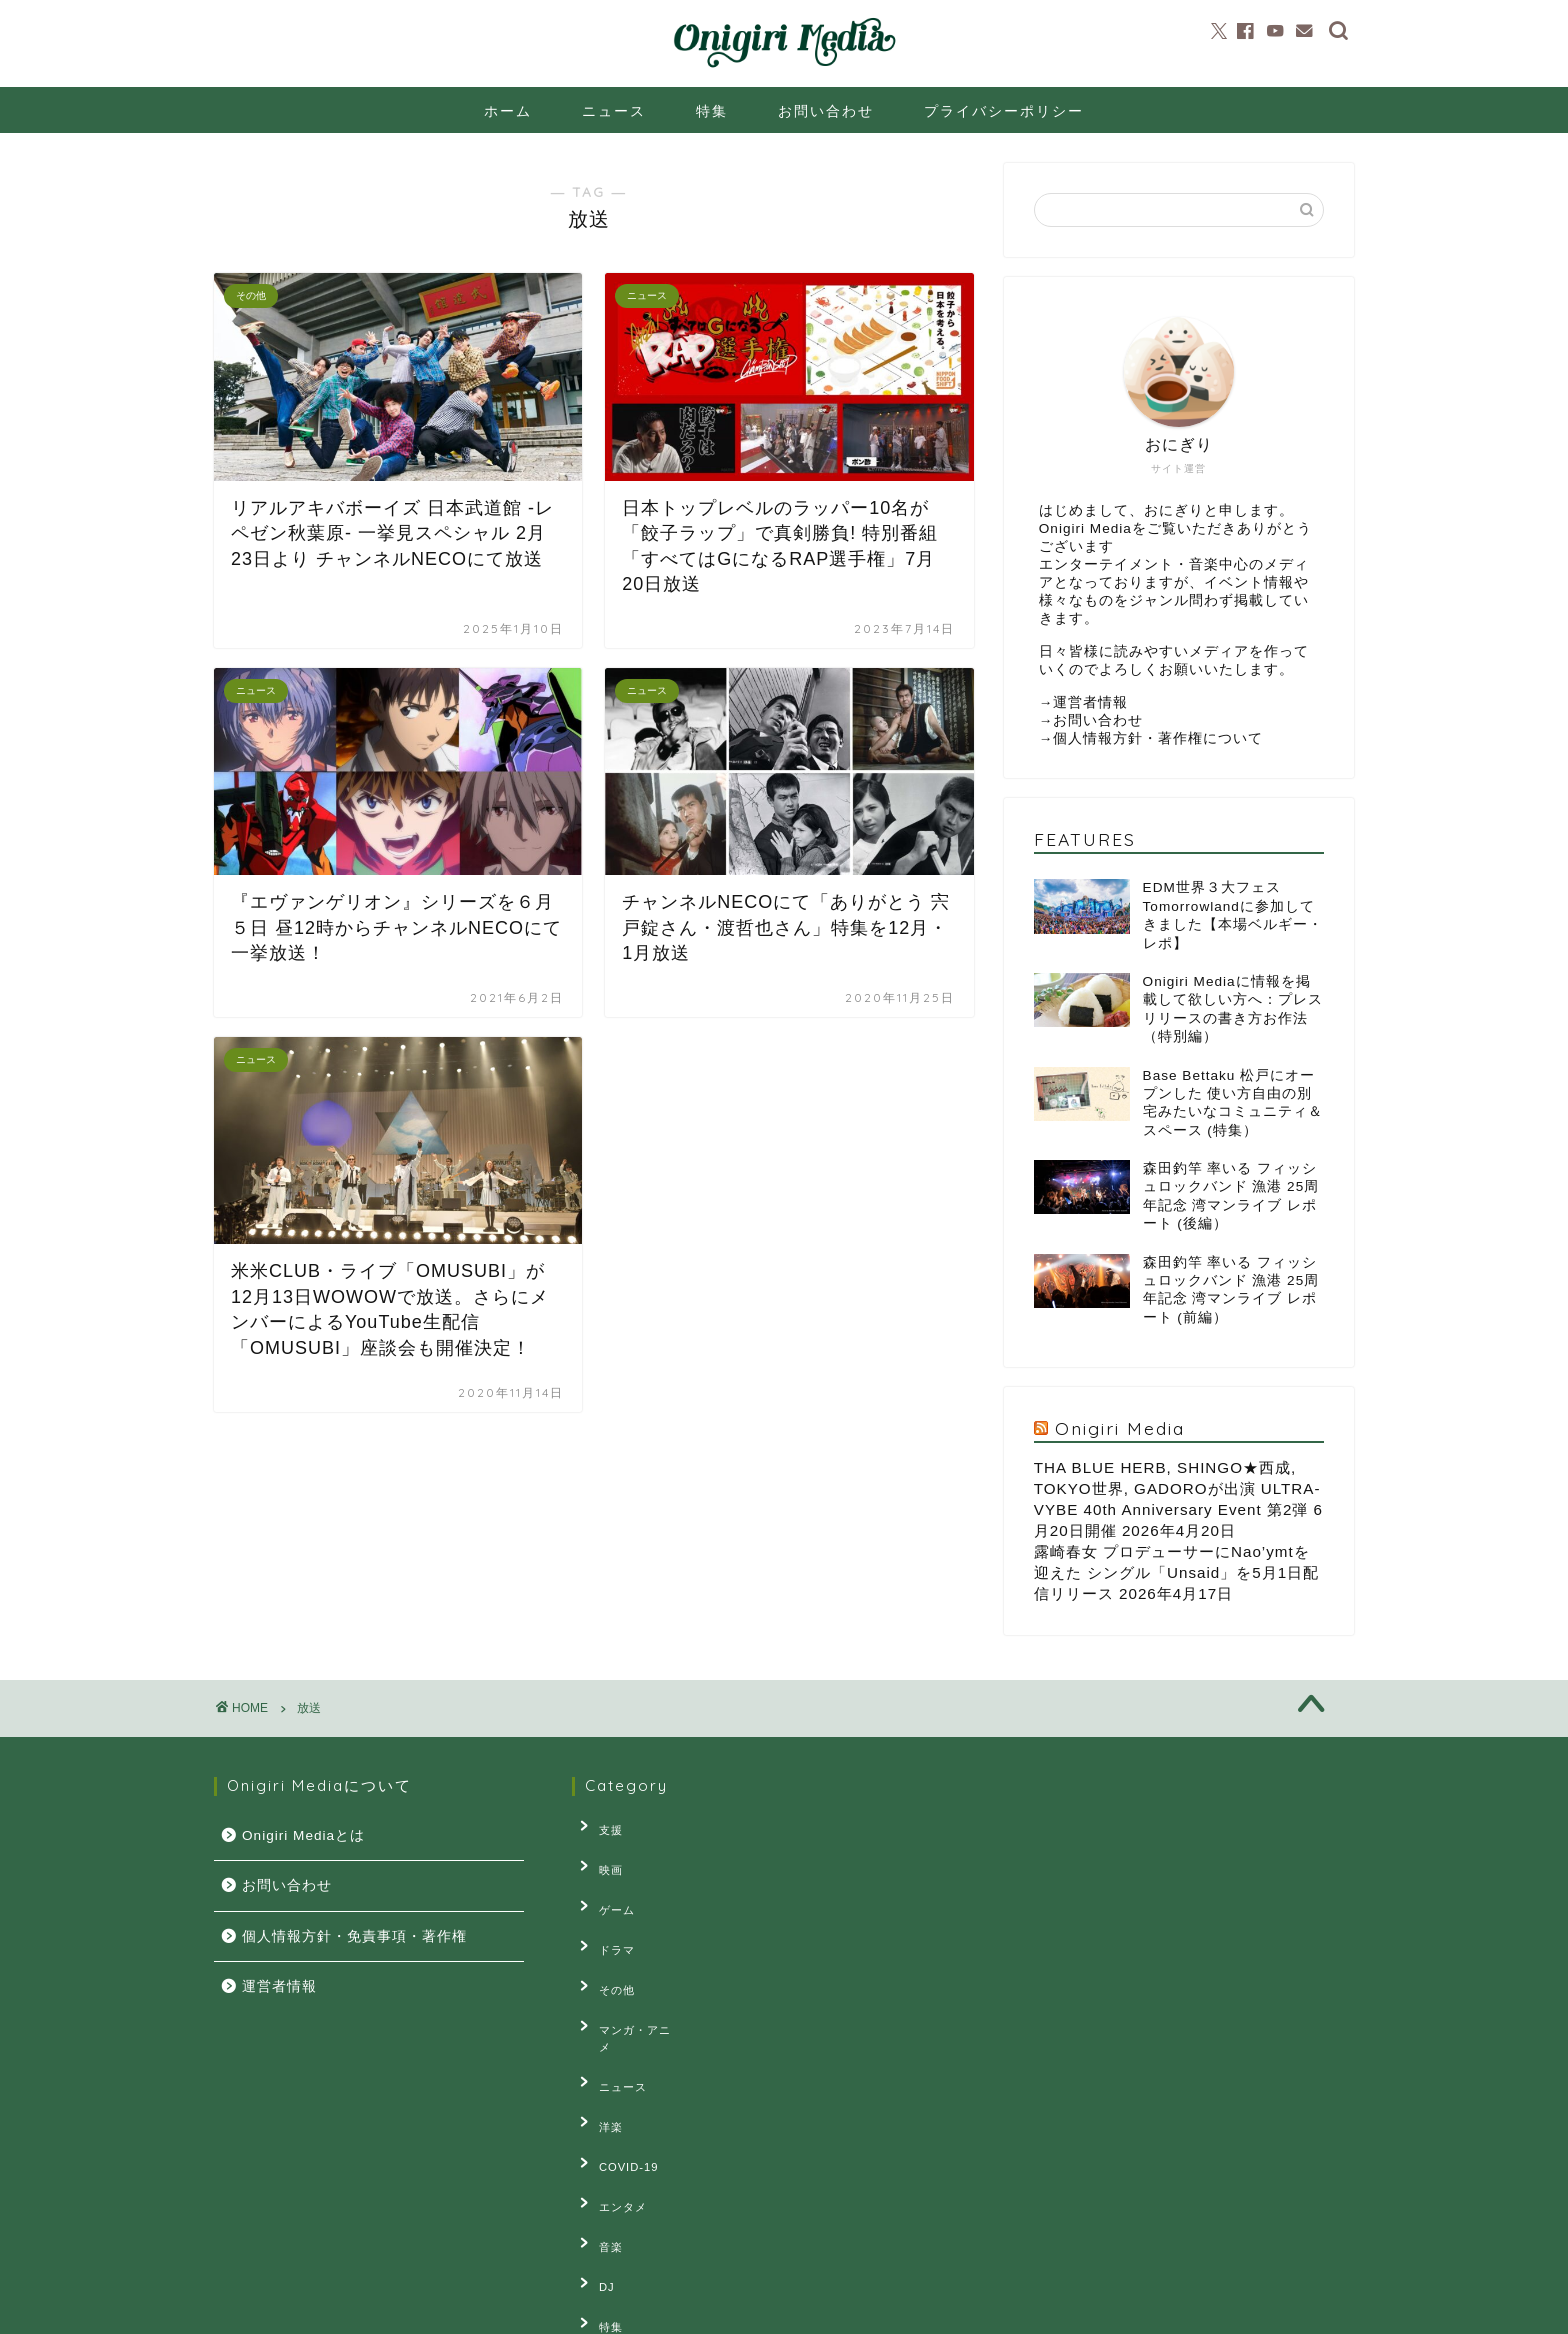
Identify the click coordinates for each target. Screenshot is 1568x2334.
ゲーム (605, 1887)
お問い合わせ (826, 111)
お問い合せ (411, 2310)
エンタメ (611, 2103)
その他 (605, 1949)
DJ (595, 2164)
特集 (712, 111)
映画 (599, 1856)
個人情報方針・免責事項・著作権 (354, 1936)
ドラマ (605, 1918)
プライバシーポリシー (1004, 111)
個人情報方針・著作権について (1158, 738)
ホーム (508, 111)
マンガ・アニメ (629, 1980)
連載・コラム (623, 2226)
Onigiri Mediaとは (303, 1835)
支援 (599, 1826)
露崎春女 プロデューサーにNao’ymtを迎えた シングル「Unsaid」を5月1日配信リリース (1176, 1572)
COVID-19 (617, 2072)
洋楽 (599, 2041)
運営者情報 (1090, 702)
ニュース (614, 111)
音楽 (599, 2134)
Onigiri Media (1120, 1428)
